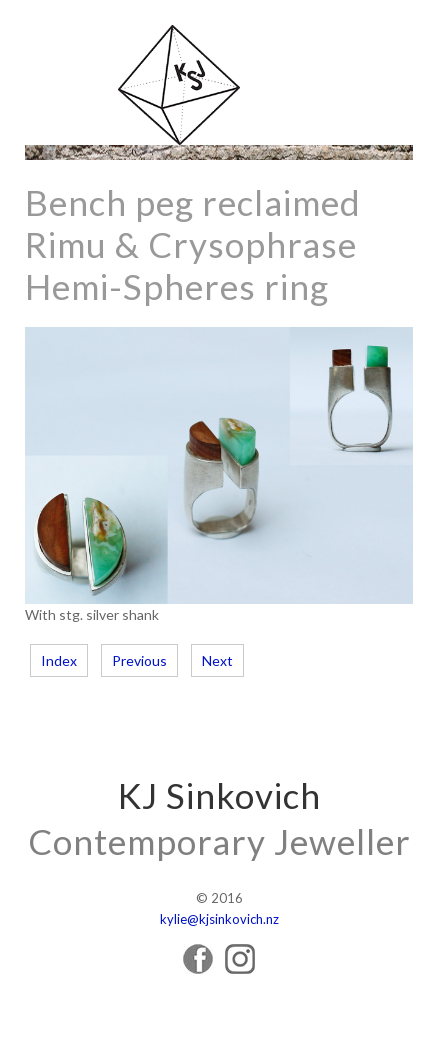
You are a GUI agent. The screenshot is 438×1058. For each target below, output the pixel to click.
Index (59, 660)
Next (217, 660)
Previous (139, 660)
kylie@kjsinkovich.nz (219, 919)
